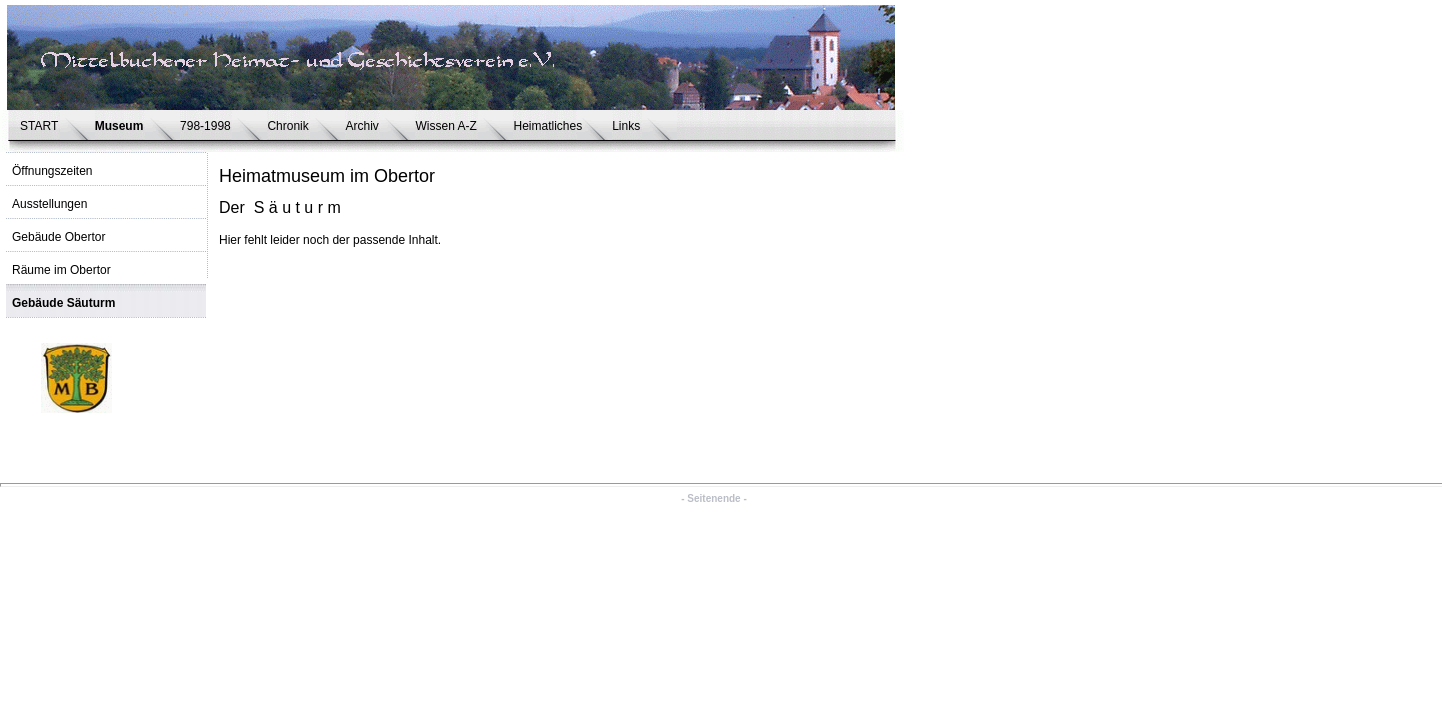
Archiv (365, 126)
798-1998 (208, 126)
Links (629, 126)
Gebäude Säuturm (63, 303)
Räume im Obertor (61, 270)
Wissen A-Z (449, 126)
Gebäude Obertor (58, 237)
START (42, 126)
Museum (122, 126)
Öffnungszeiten (52, 171)
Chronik (291, 126)
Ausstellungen (49, 204)
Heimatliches (547, 126)
